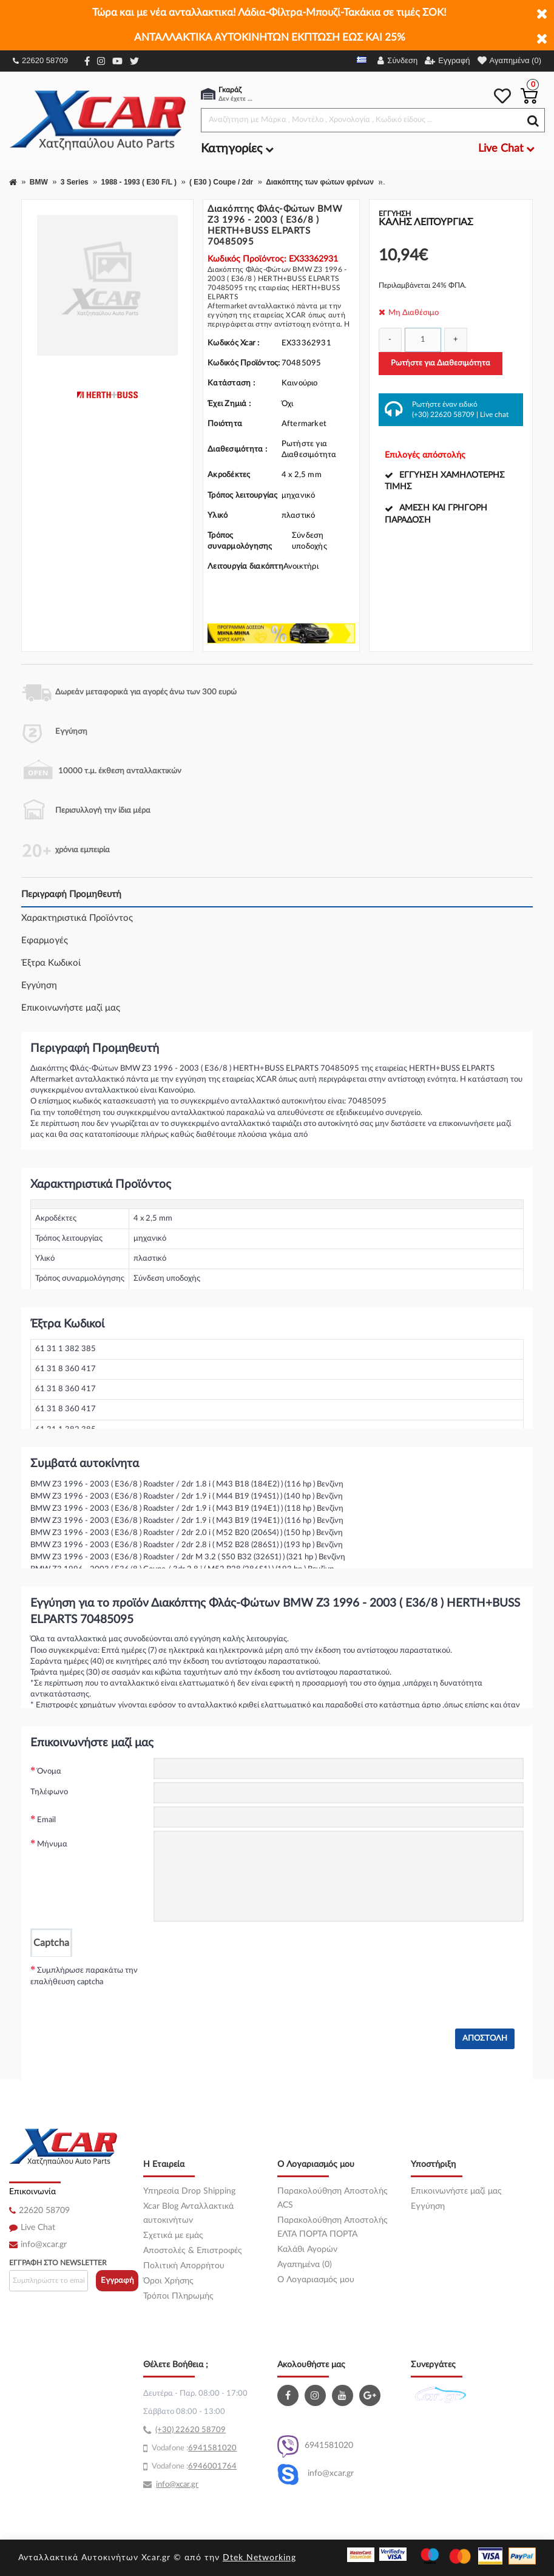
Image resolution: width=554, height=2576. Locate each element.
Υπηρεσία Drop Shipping (189, 2191)
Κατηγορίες (237, 149)
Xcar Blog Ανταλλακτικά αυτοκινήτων (188, 2213)
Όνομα (49, 1771)
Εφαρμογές (44, 940)
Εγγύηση (39, 985)
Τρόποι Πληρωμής (178, 2296)
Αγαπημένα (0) (304, 2264)
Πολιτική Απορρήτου (184, 2266)
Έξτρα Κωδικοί (51, 963)
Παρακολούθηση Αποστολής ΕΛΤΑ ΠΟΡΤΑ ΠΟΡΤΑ (332, 2227)
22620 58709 (40, 60)
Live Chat (38, 2227)
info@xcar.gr (44, 2244)
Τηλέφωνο (49, 1792)
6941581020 (315, 2446)
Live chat (494, 414)
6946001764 (212, 2466)
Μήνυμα (52, 1844)
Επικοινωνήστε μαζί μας (70, 1007)
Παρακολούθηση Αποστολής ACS (332, 2198)
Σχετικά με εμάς (173, 2235)
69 (193, 2448)
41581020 (217, 2448)
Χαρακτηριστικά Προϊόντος (77, 918)
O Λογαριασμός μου (315, 2280)
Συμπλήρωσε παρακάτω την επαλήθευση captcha (84, 1977)
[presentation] (246, 1980)
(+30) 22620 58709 (443, 414)
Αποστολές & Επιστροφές (192, 2250)
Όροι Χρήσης (168, 2281)
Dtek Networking (259, 2558)
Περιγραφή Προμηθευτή (71, 894)
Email (46, 1820)
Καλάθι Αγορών (307, 2249)
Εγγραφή (117, 2281)
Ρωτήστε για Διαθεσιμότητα (440, 363)
